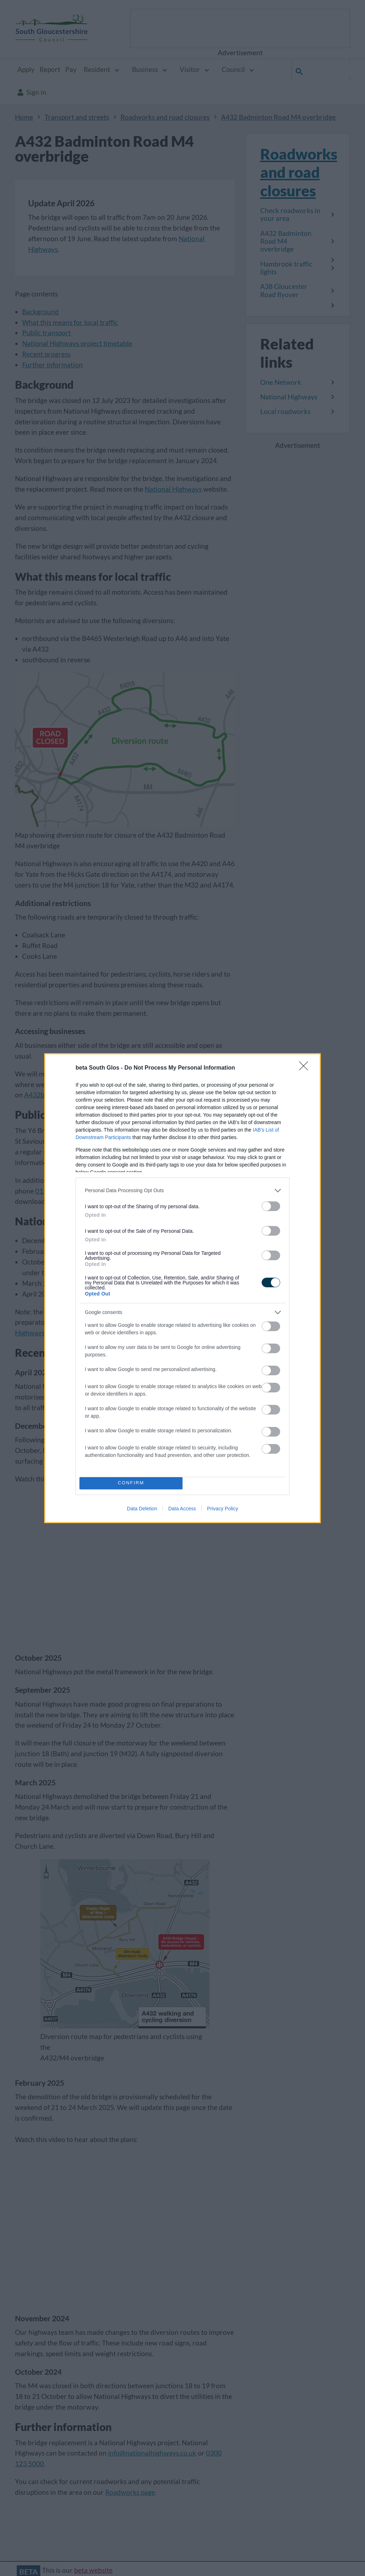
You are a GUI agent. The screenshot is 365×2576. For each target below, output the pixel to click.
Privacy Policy (222, 1508)
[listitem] (182, 1190)
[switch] (271, 1206)
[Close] (306, 1068)
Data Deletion (142, 1508)
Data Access (182, 1508)
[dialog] (182, 1288)
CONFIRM (131, 1483)
